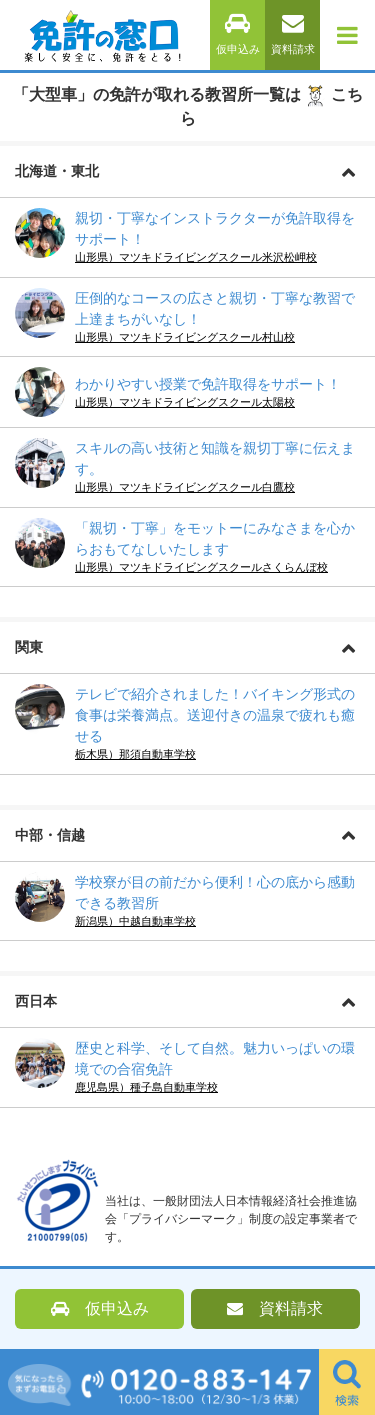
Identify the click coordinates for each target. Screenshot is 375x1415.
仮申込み (238, 34)
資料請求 (293, 34)
